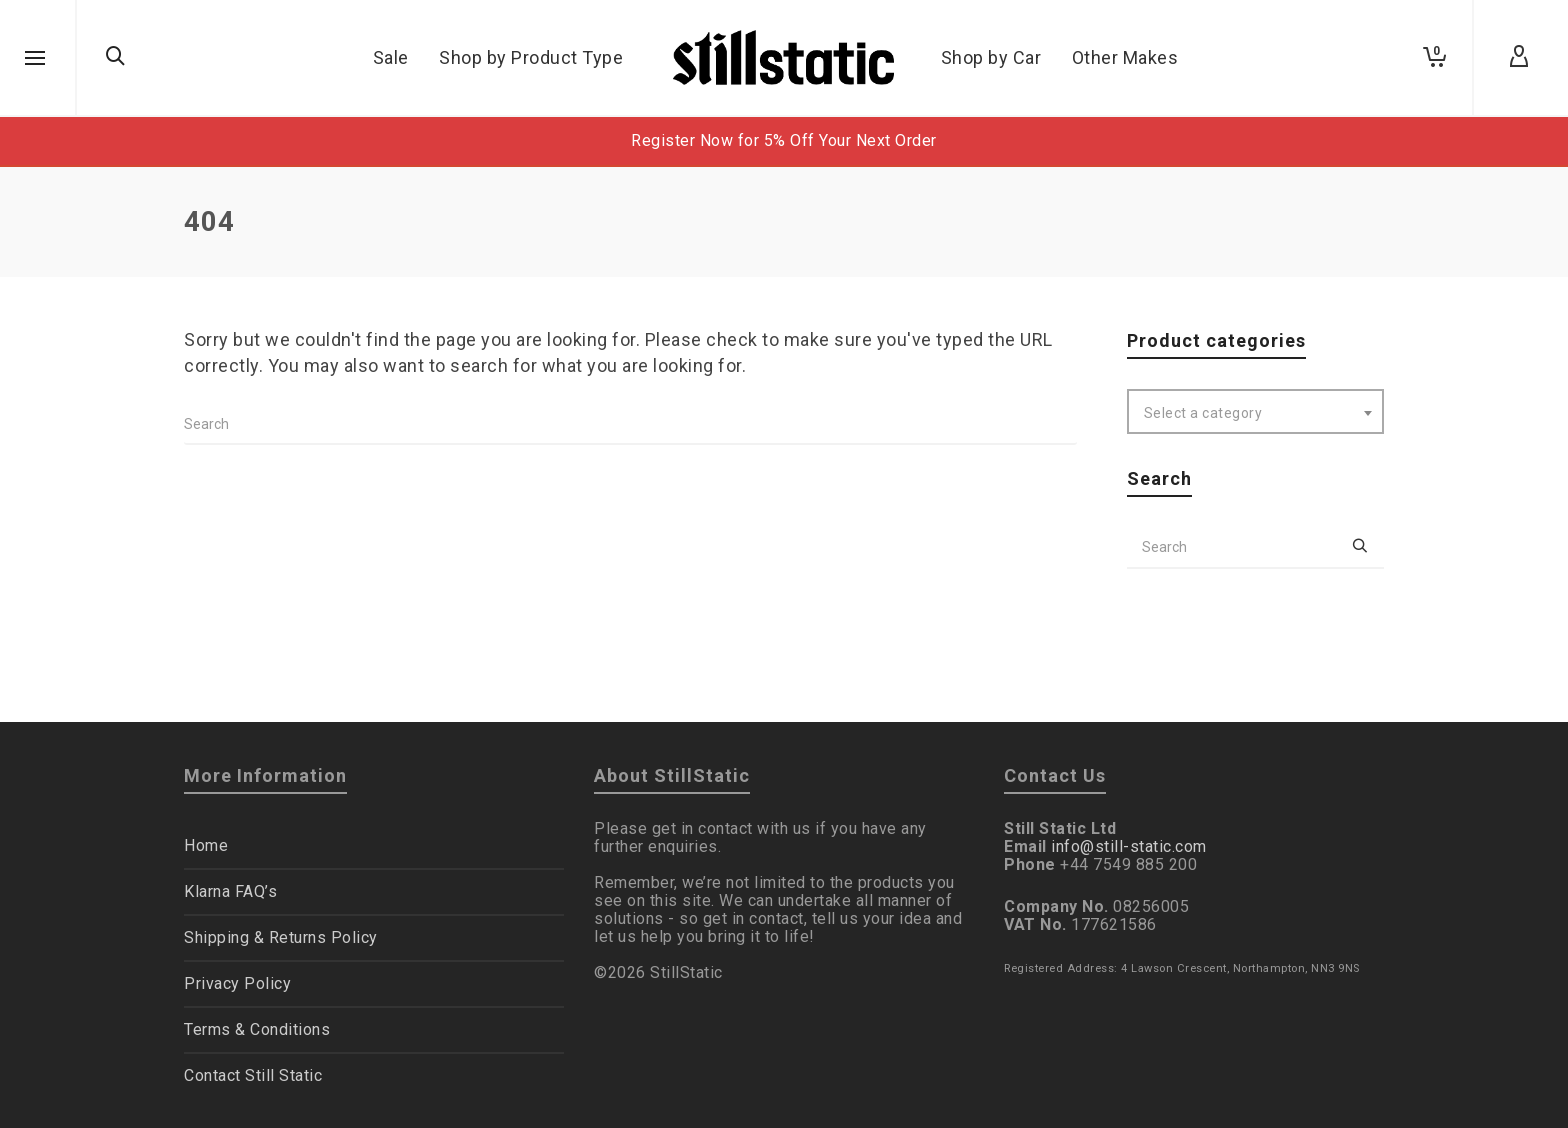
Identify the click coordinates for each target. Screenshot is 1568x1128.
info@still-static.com (1129, 846)
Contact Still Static (253, 1075)
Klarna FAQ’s (230, 891)
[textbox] (1256, 413)
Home (206, 845)
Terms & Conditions (257, 1029)
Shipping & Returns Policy (281, 937)
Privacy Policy (237, 983)
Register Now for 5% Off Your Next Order (784, 140)
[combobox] (1256, 411)
